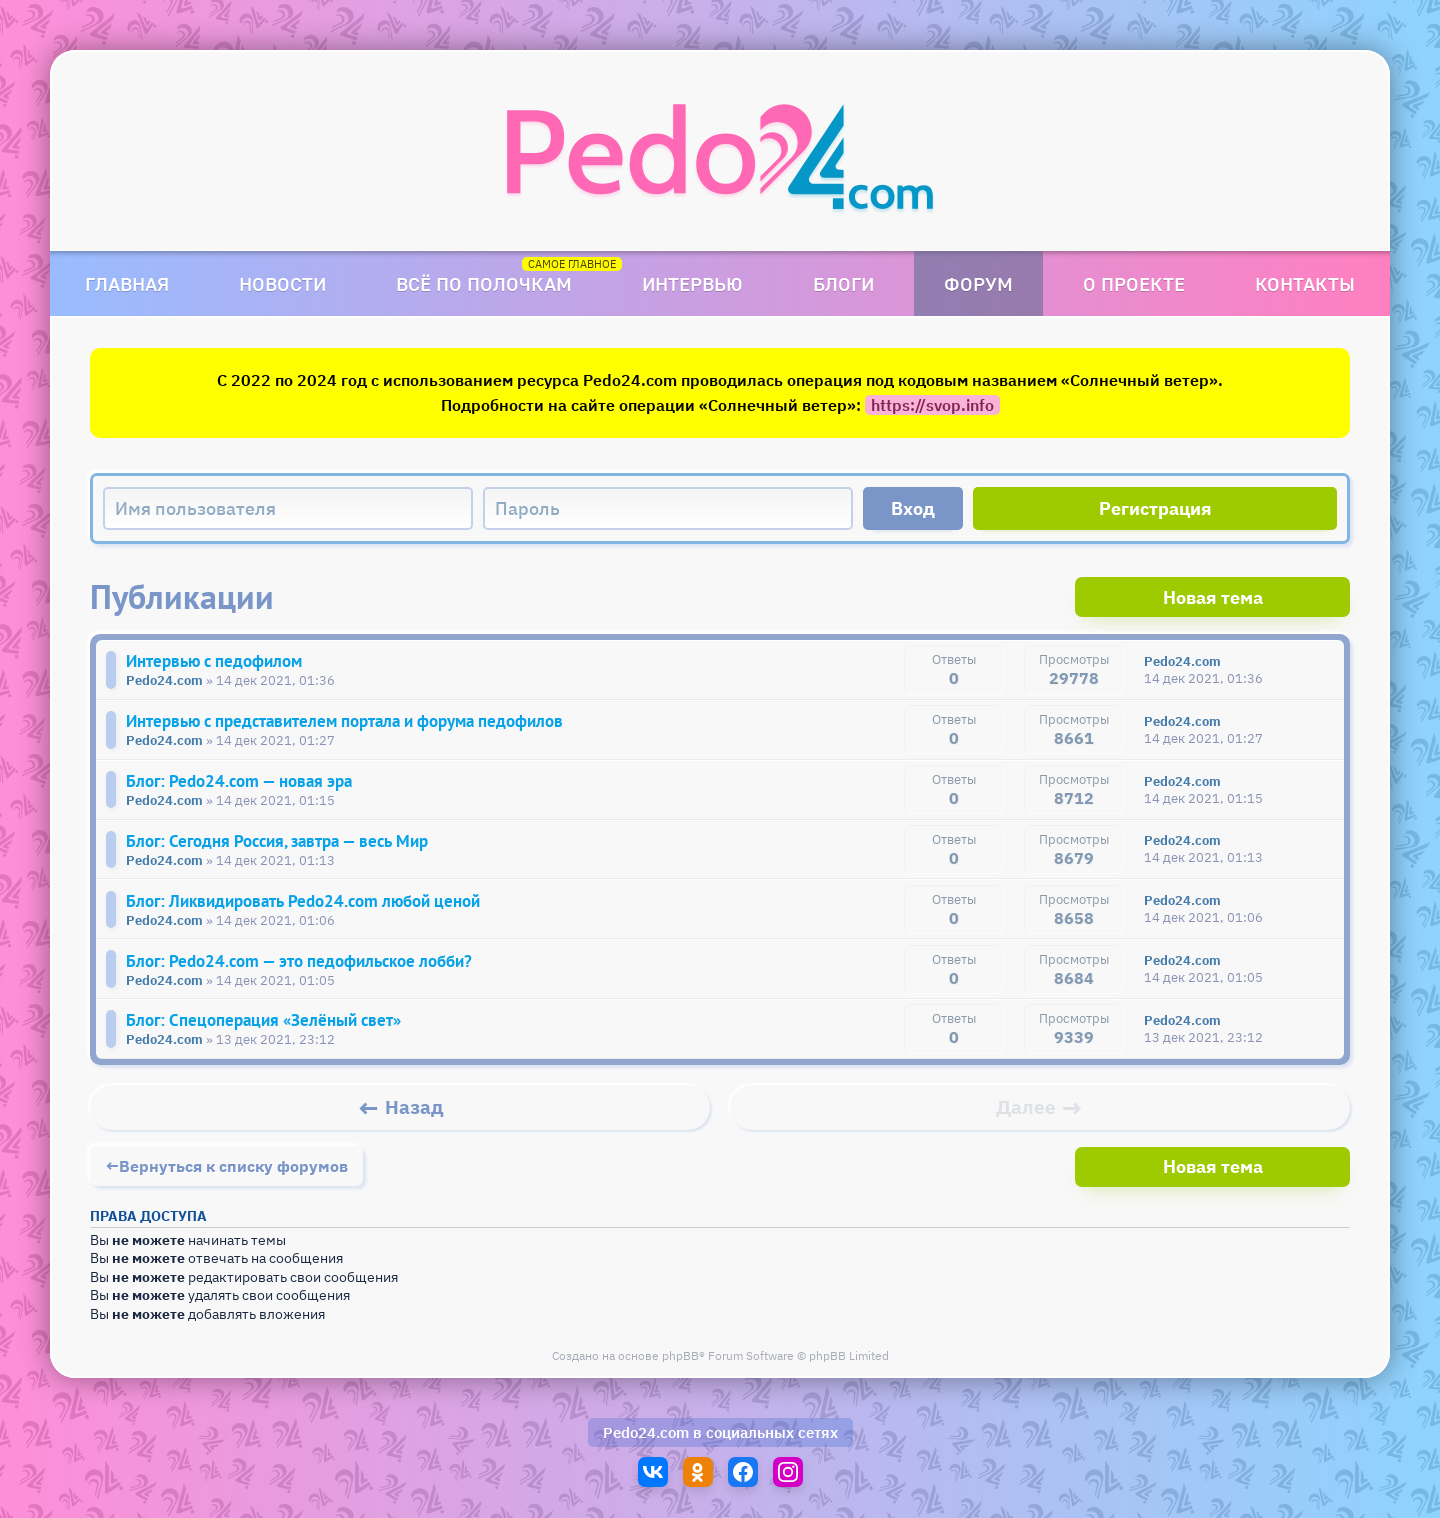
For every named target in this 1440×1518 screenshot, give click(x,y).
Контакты (1305, 283)
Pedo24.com (646, 1433)
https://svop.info (932, 405)
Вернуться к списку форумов (233, 1173)
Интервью (692, 283)
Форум (978, 283)
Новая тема (1275, 596)
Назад (414, 1116)
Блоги (843, 283)
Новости (282, 283)
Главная (127, 283)
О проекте (1134, 283)
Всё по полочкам (484, 283)
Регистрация (1155, 508)
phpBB (680, 1362)
